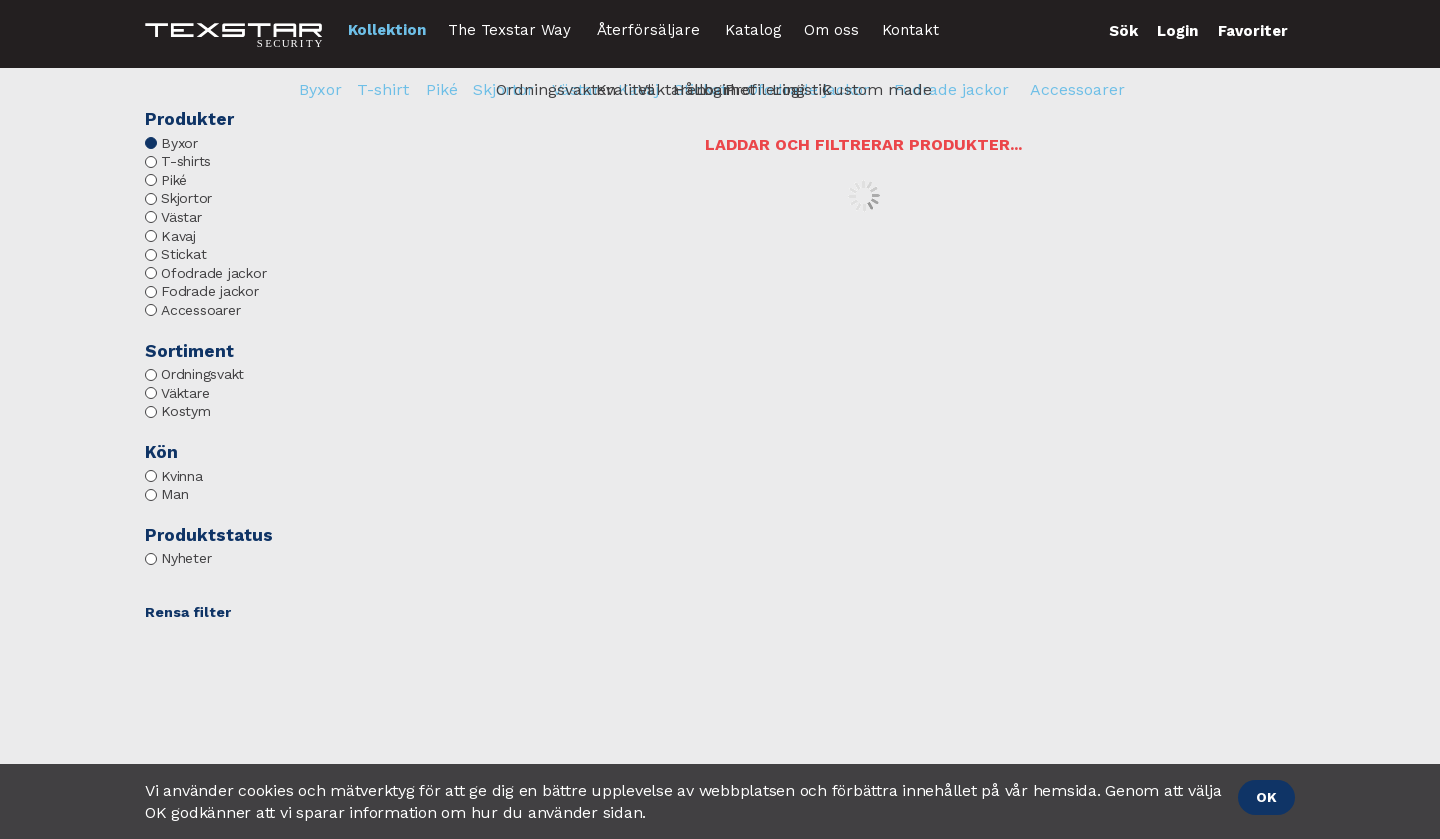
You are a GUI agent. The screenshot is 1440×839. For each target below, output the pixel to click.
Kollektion (387, 30)
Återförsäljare (648, 30)
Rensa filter (188, 612)
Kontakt (910, 30)
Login (1177, 31)
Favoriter (1253, 31)
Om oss (831, 30)
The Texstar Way (509, 30)
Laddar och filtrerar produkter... (863, 144)
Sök (1123, 31)
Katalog (753, 30)
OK (1266, 797)
